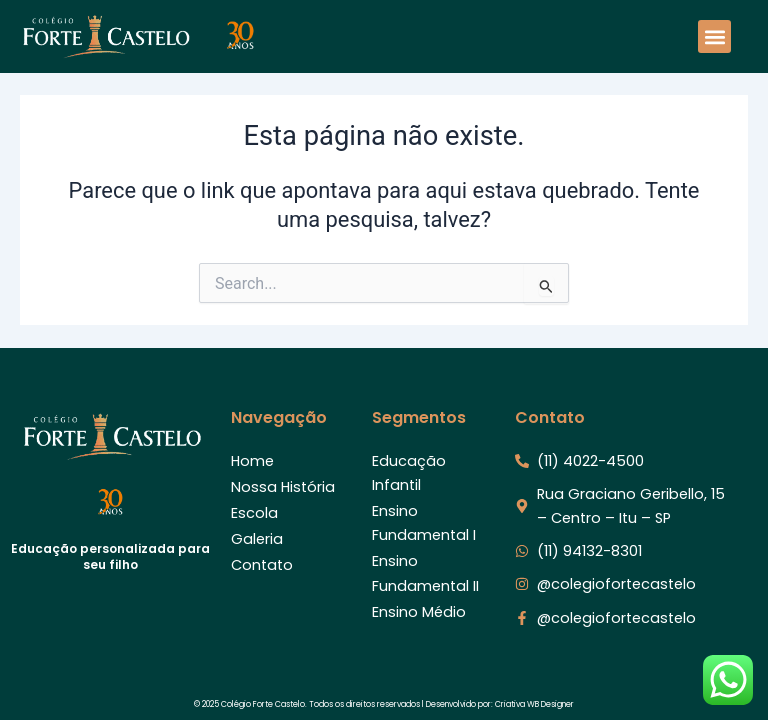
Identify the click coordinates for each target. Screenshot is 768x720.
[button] (714, 36)
